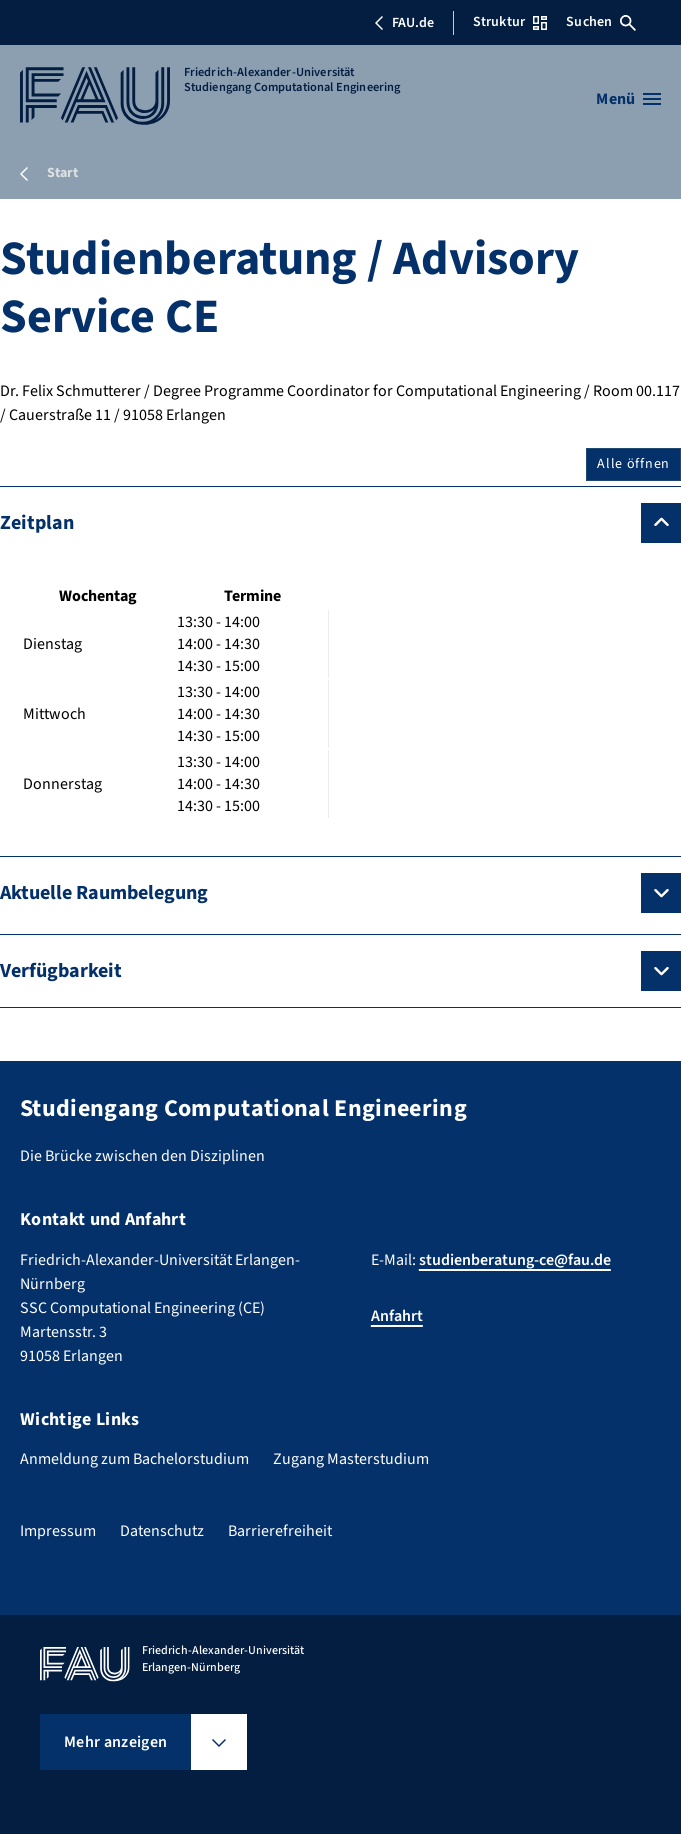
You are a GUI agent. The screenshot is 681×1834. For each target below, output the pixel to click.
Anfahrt (397, 1316)
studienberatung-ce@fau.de (515, 1260)
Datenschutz (162, 1531)
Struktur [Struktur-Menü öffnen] (510, 22)
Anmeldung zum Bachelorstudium (134, 1459)
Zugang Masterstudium (351, 1459)
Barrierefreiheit (280, 1531)
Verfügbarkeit (61, 971)
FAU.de (404, 23)
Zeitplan (37, 523)
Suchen (601, 22)
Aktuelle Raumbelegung (104, 893)
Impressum (58, 1531)
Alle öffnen (633, 464)
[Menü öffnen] (628, 99)
